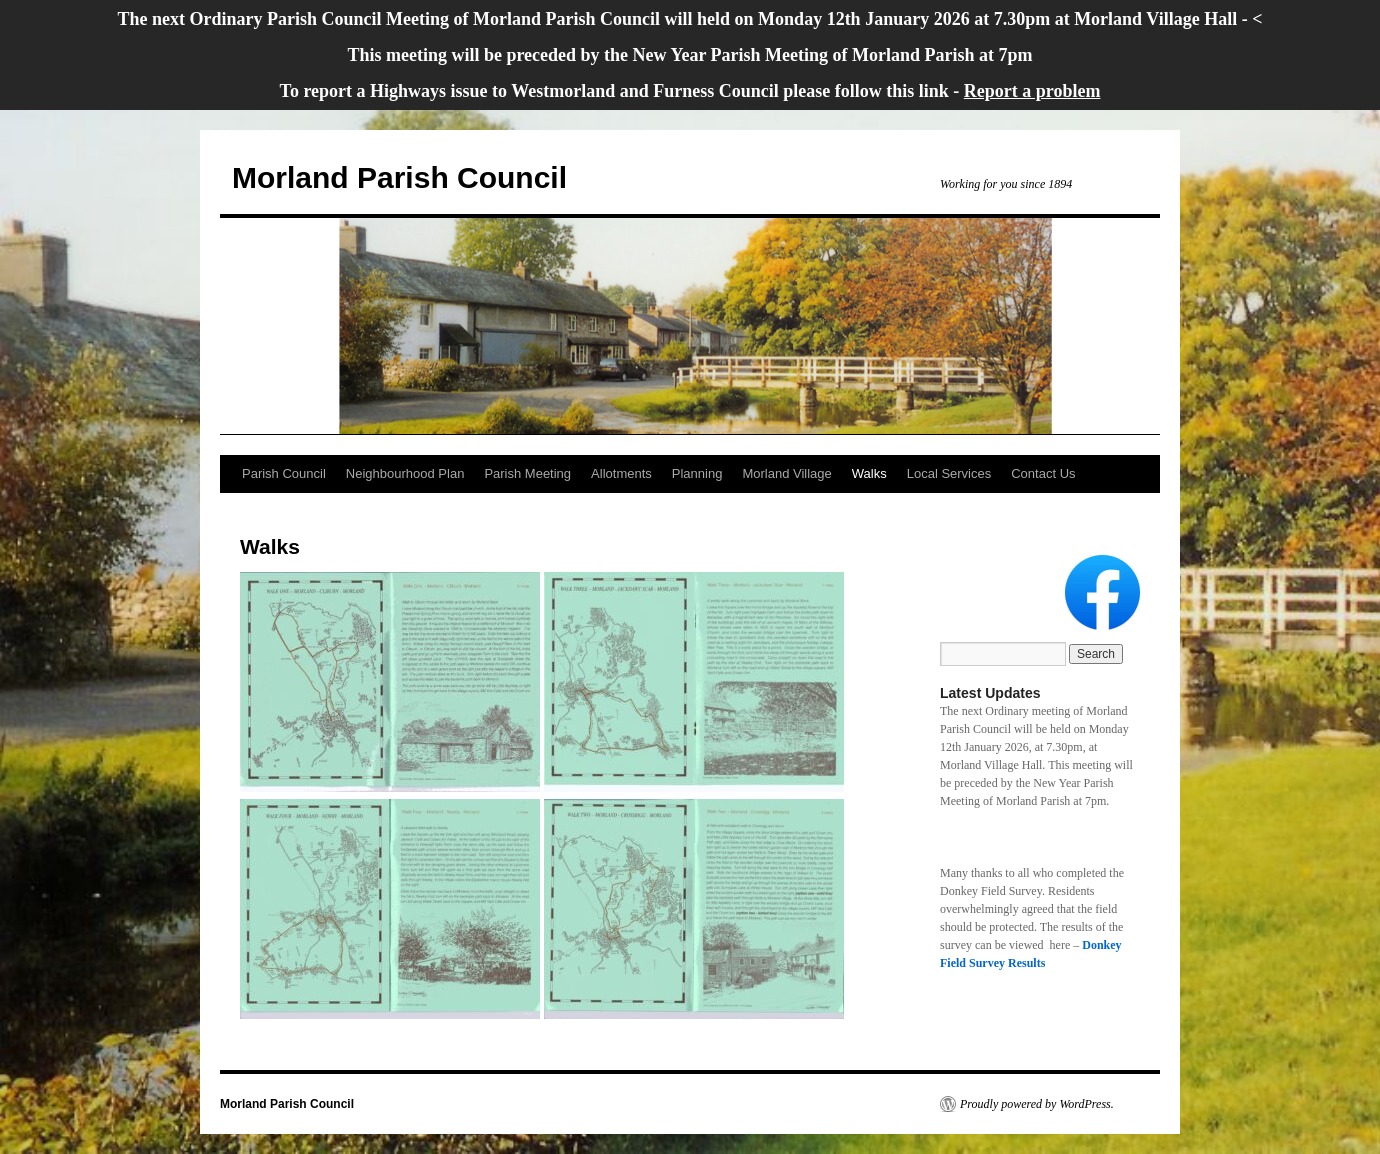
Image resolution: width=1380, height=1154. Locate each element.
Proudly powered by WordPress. (1037, 1104)
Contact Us (1043, 473)
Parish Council (284, 473)
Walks (869, 473)
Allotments (621, 473)
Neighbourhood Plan (405, 473)
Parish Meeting (527, 473)
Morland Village (786, 473)
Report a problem (1032, 91)
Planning (697, 473)
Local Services (949, 473)
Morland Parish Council (399, 177)
